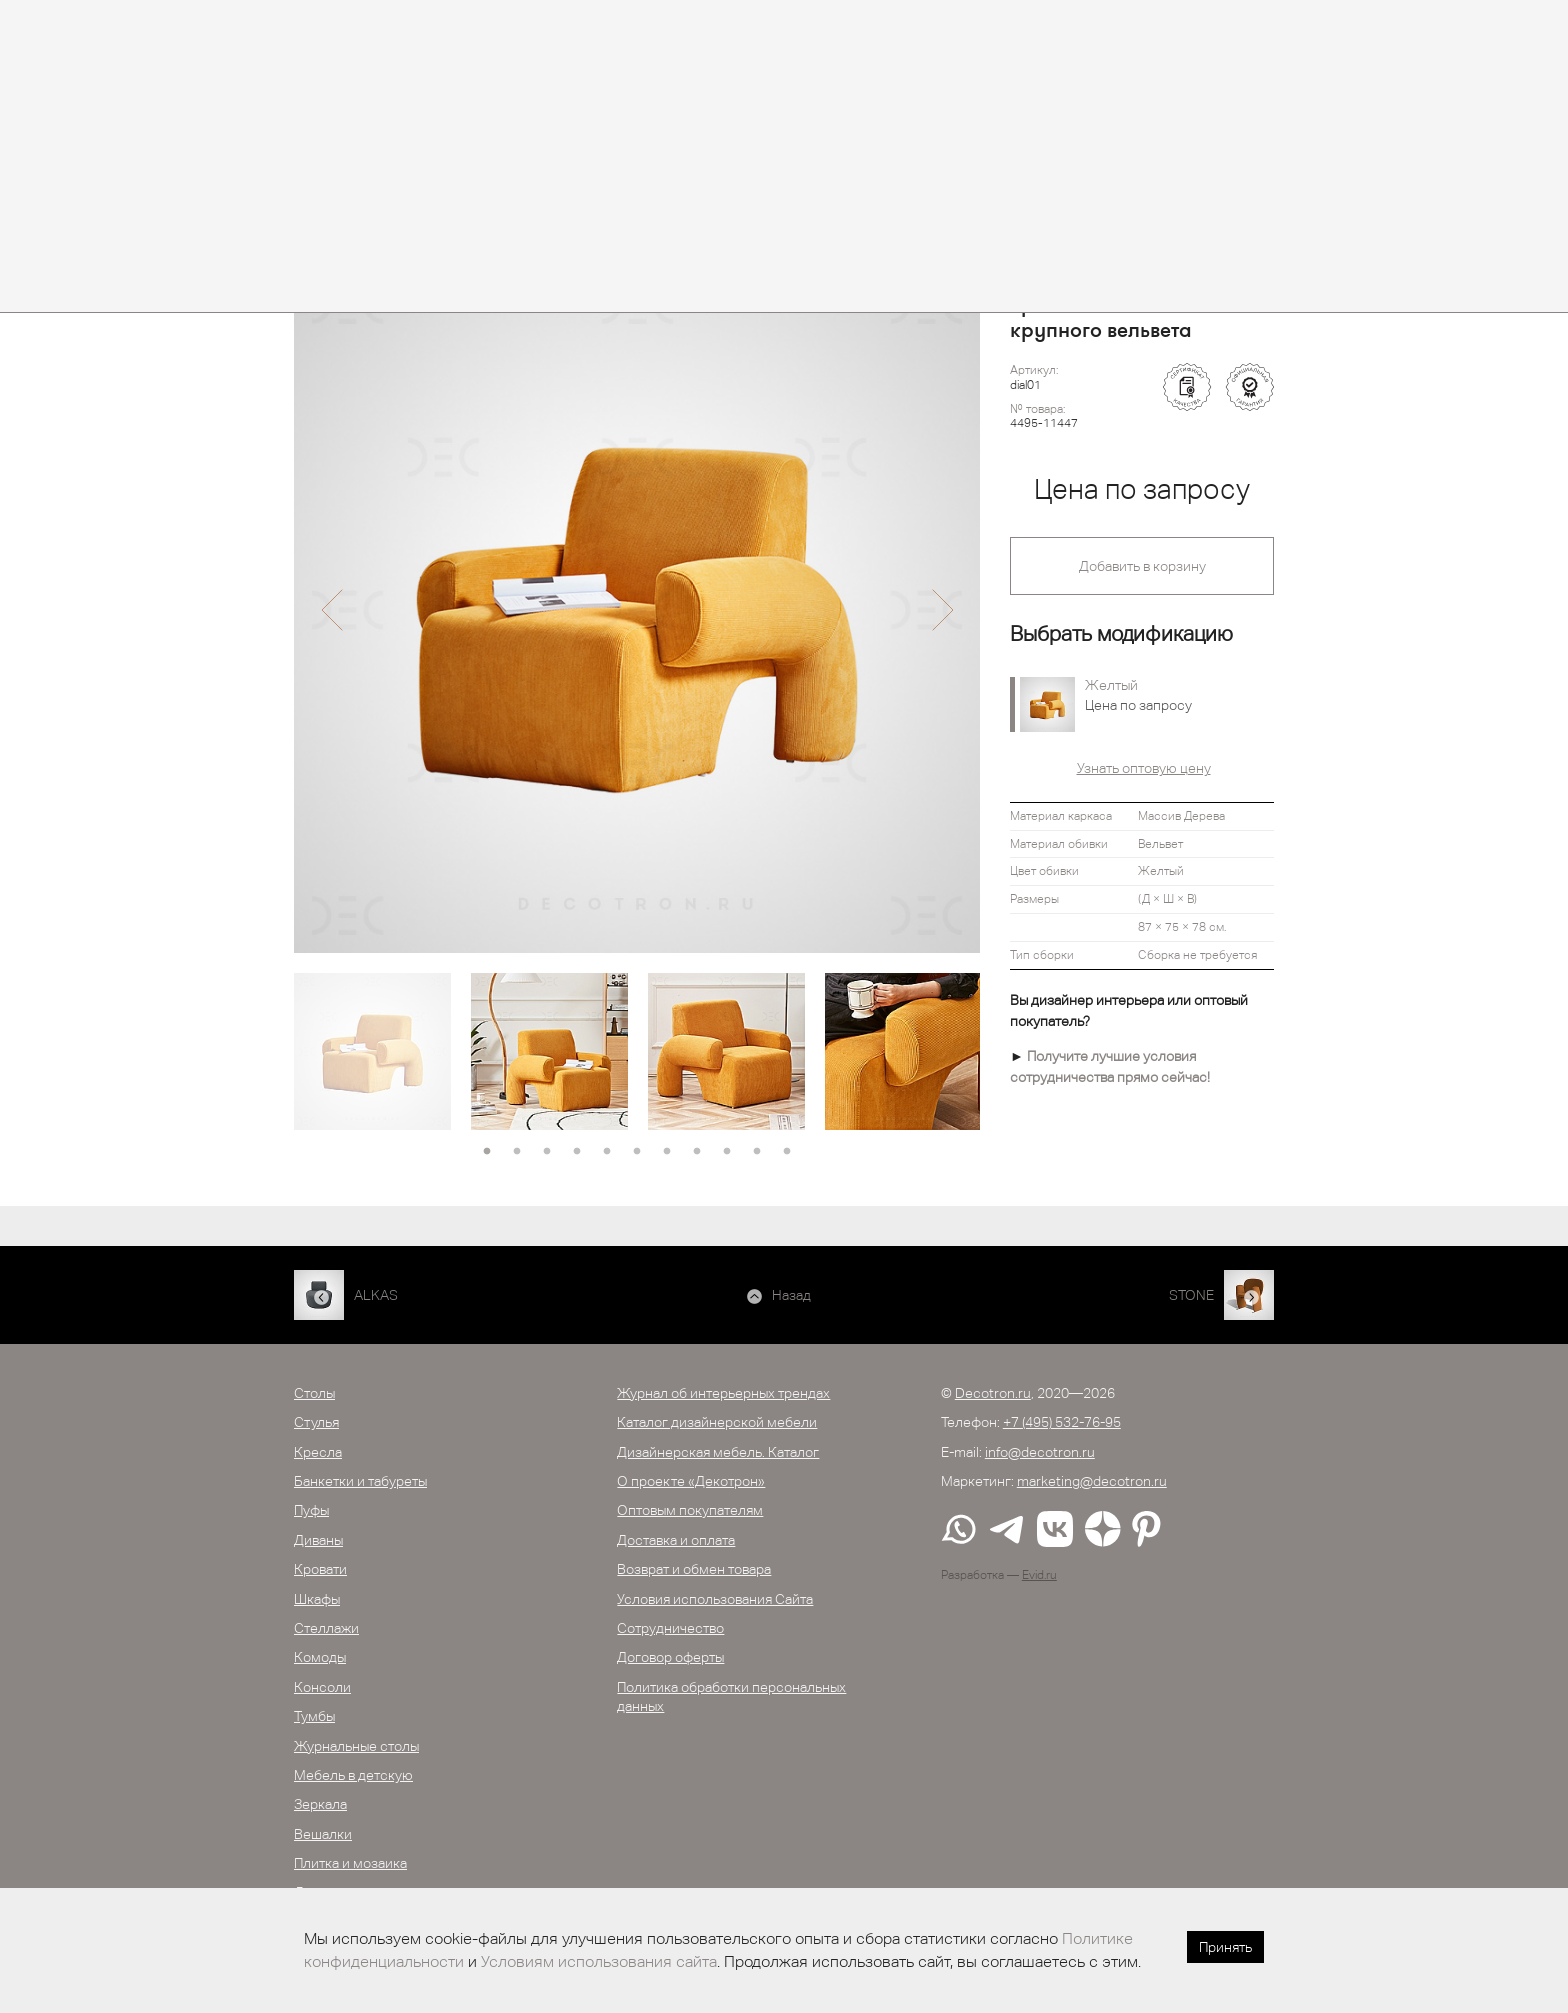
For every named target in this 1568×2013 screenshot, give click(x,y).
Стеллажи (326, 1628)
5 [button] (607, 1152)
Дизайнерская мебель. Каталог (718, 1452)
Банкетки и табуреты (360, 1481)
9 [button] (727, 1152)
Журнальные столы (356, 1746)
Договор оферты (670, 1657)
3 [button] (547, 1152)
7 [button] (667, 1152)
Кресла (318, 1452)
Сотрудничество (670, 1628)
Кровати (320, 1569)
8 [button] (697, 1152)
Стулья (316, 1422)
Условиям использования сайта (599, 1961)
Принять (1225, 1947)
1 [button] (487, 1152)
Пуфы (311, 1510)
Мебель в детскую (353, 1775)
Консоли (322, 1687)
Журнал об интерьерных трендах (723, 1393)
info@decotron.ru (1040, 1452)
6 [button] (637, 1152)
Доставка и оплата (676, 1540)
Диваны (318, 1540)
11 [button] (787, 1152)
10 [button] (757, 1152)
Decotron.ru (993, 1393)
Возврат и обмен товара (694, 1569)
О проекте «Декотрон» (691, 1481)
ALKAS (376, 1295)
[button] (331, 610)
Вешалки (323, 1834)
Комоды (320, 1657)
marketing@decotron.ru (1092, 1481)
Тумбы (314, 1716)
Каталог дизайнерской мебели (717, 1422)
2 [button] (517, 1152)
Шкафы (317, 1599)
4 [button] (577, 1152)
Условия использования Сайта (715, 1599)
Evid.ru (1039, 1575)
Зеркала (320, 1804)
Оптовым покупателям (690, 1510)
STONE (1191, 1295)
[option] (637, 610)
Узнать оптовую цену (1144, 768)
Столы (314, 1393)
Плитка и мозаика (350, 1863)
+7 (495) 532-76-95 (1062, 1422)
